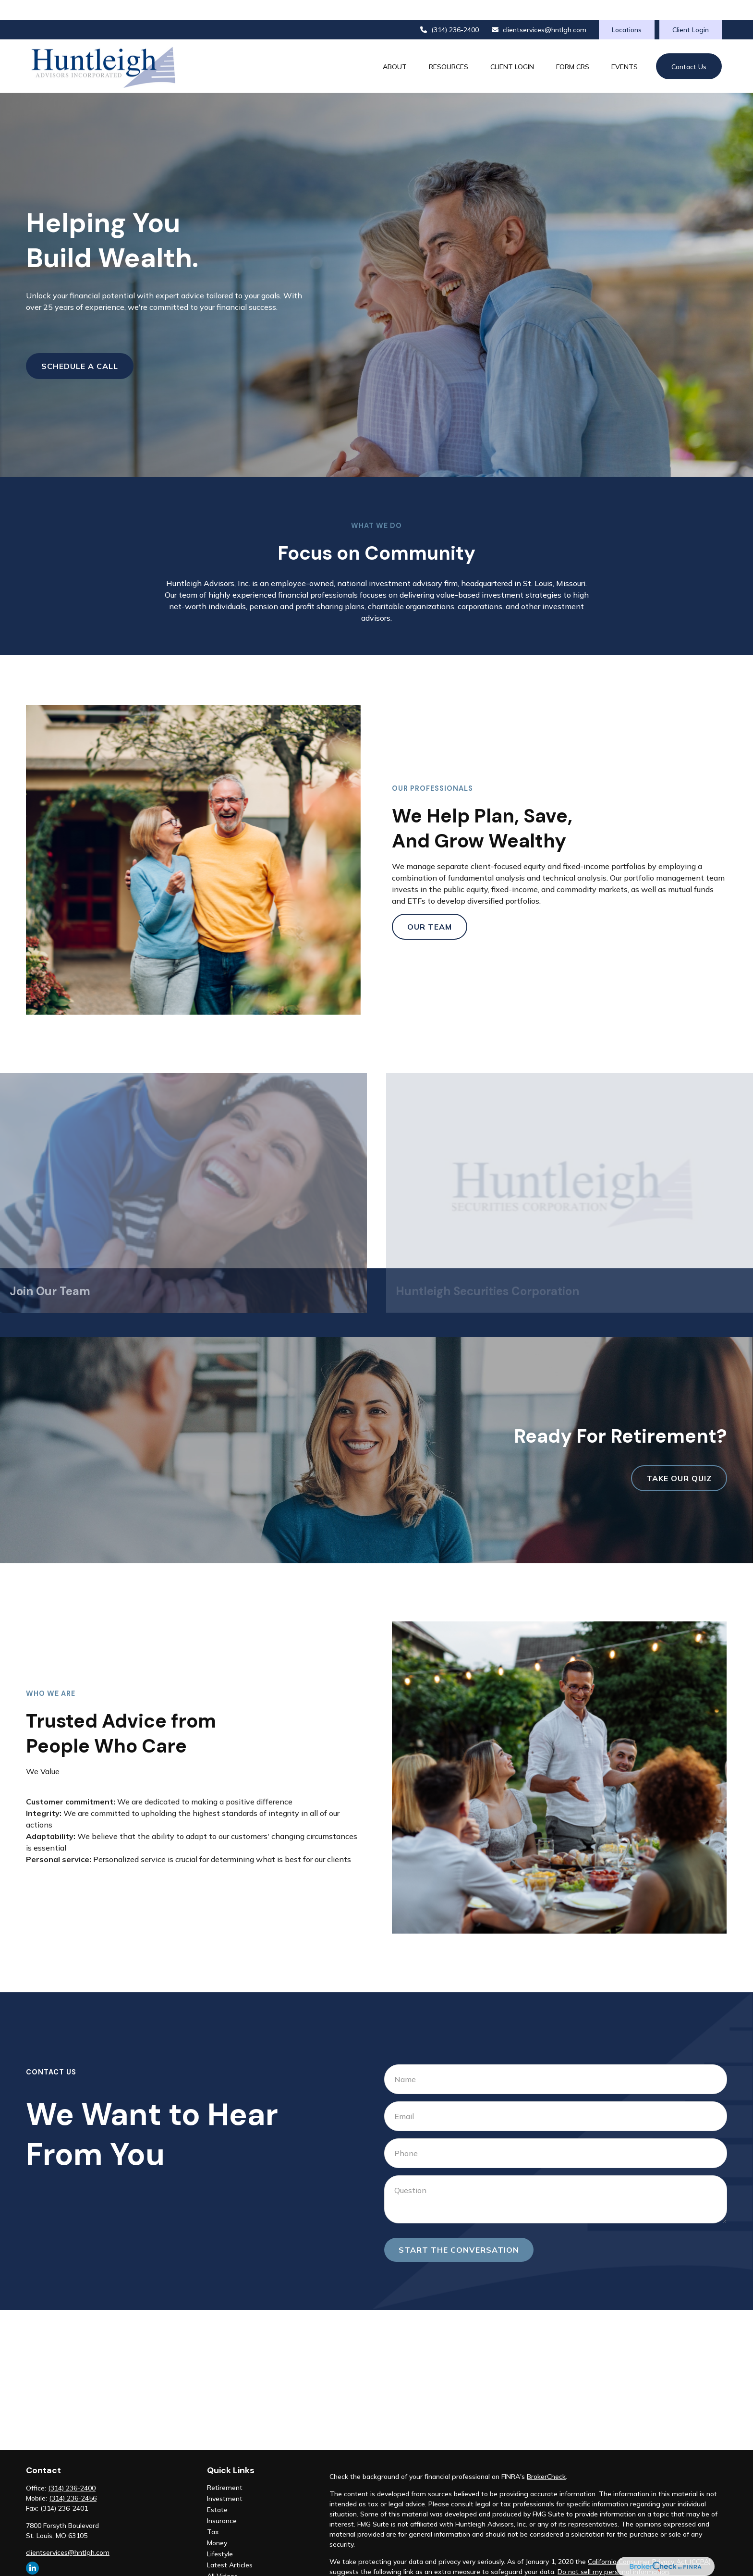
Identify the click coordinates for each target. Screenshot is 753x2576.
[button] (395, 46)
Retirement (225, 2467)
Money (217, 2522)
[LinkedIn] (32, 2547)
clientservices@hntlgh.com (538, 9)
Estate (217, 2489)
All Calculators (229, 2567)
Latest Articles (230, 2544)
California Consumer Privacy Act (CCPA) (649, 2541)
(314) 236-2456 (73, 2478)
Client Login (690, 9)
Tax (213, 2511)
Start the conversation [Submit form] (459, 2229)
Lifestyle (220, 2533)
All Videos (222, 2555)
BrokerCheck (546, 2456)
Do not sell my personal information (613, 2551)
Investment (225, 2478)
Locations (627, 9)
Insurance (222, 2500)
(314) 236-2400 (449, 9)
